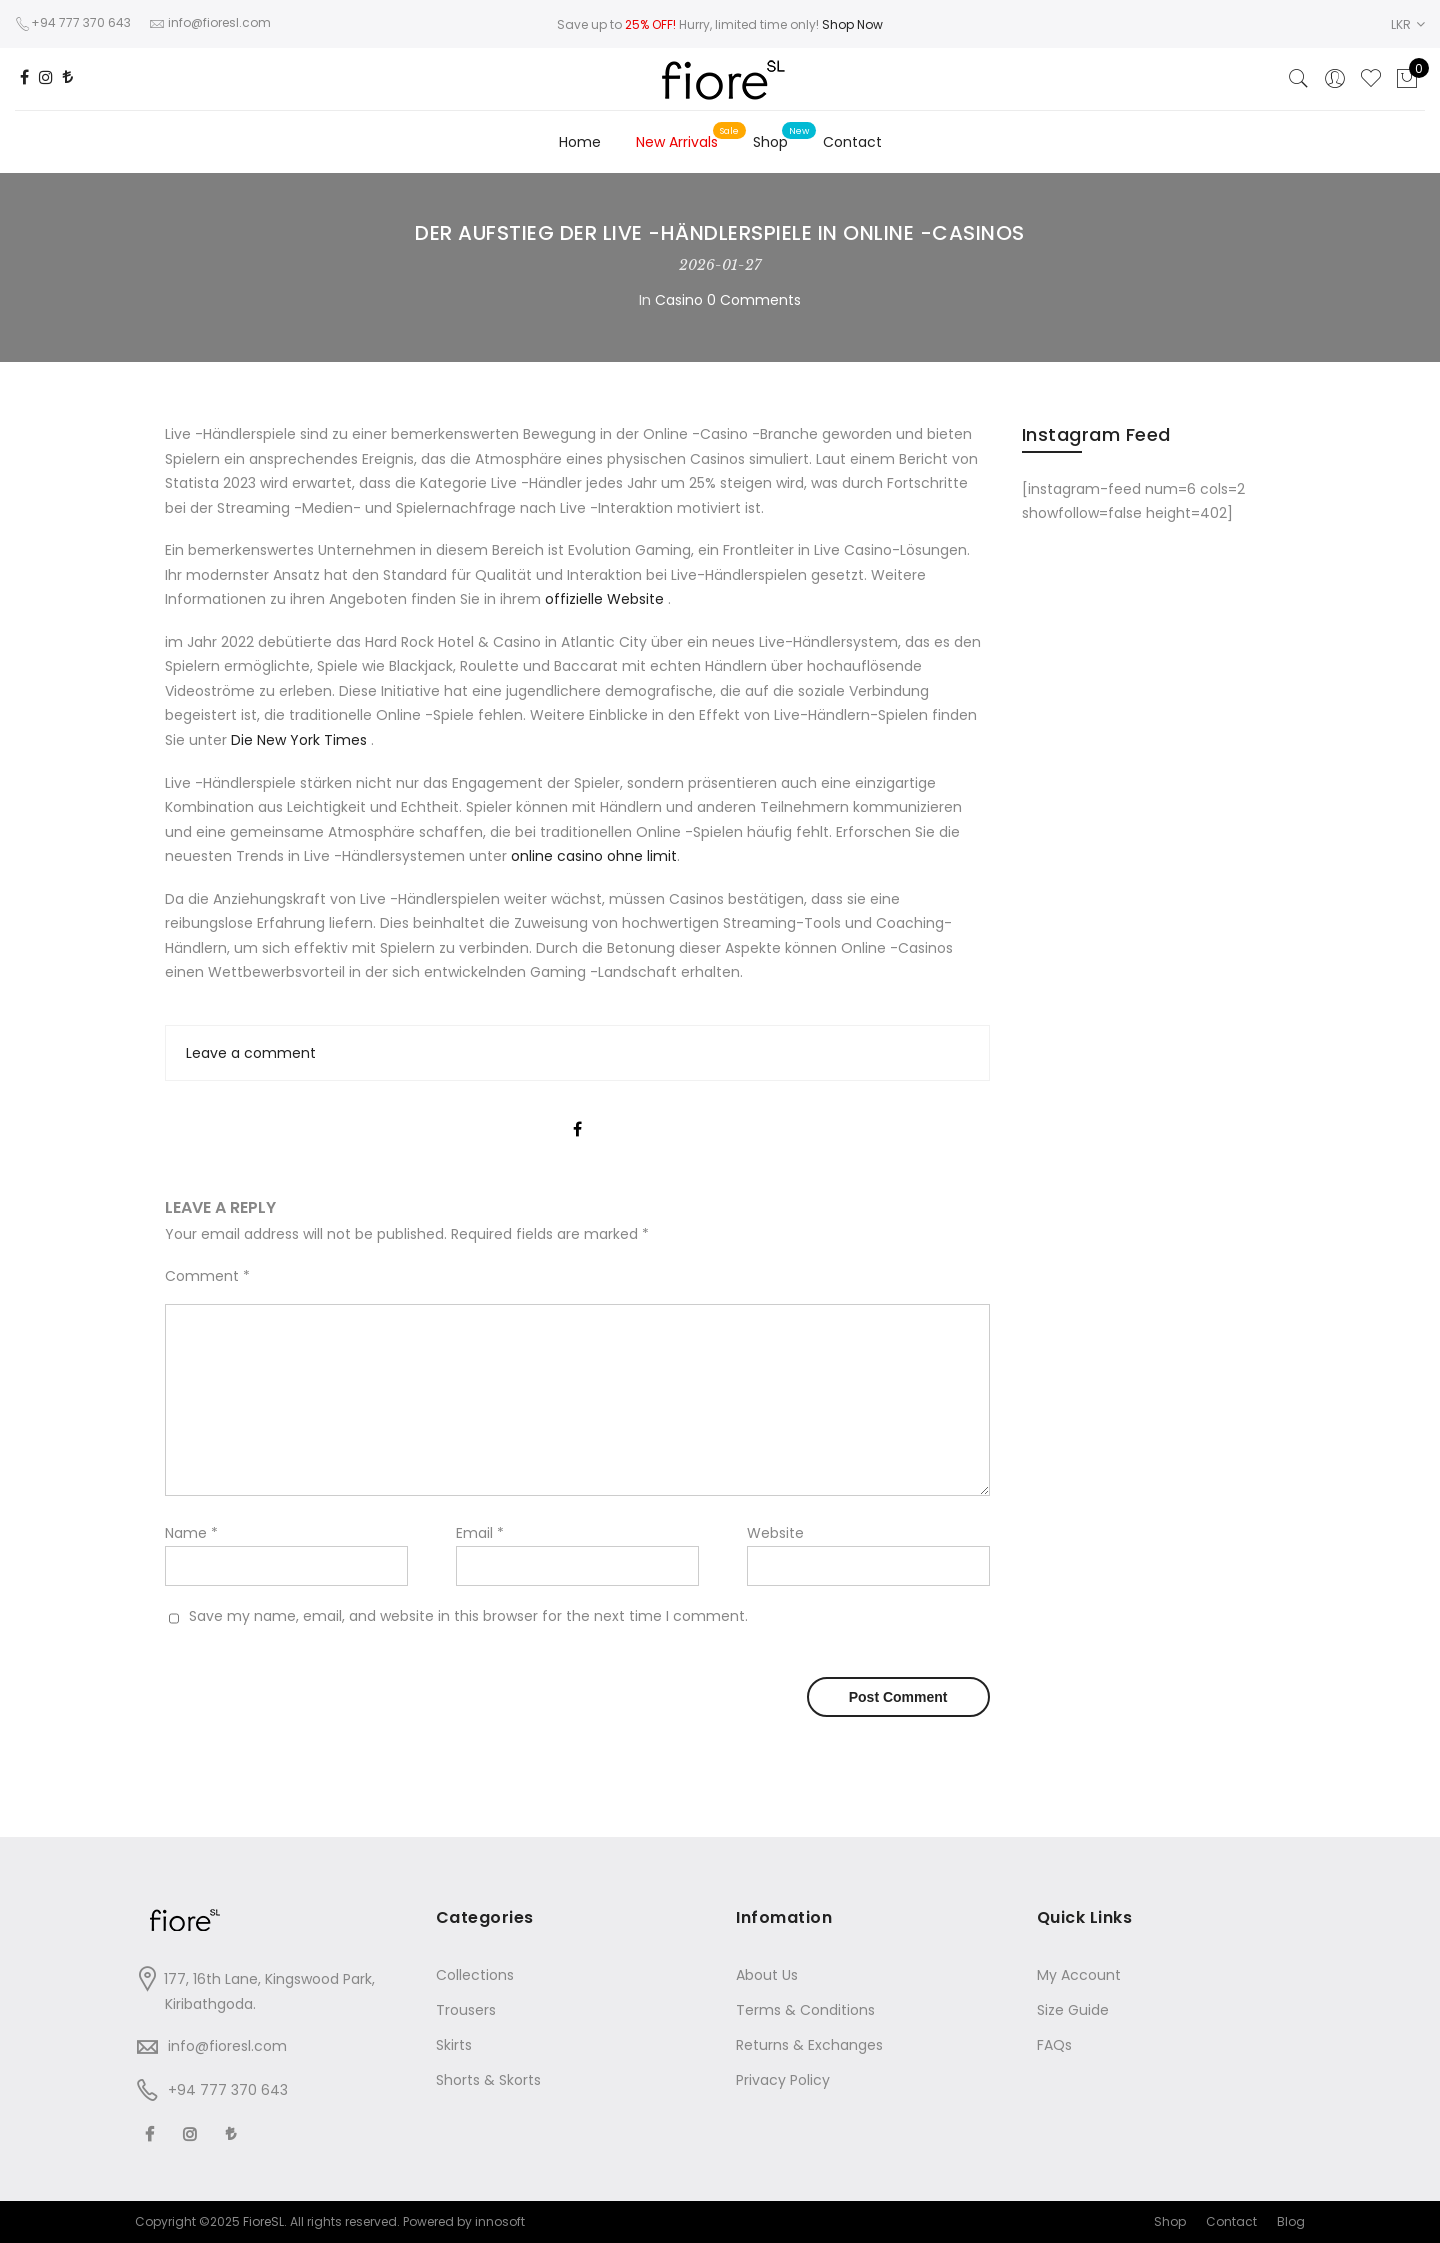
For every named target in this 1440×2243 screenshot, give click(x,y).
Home (580, 142)
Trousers (466, 2010)
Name (191, 1533)
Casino (679, 300)
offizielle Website (606, 599)
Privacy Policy (783, 2080)
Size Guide (1073, 2010)
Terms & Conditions (805, 2010)
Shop (770, 142)
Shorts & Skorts (488, 2080)
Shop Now (852, 24)
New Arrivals (677, 142)
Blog (1291, 2221)
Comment (207, 1276)
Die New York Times (301, 740)
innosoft (500, 2221)
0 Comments (754, 300)
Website (775, 1533)
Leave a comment (251, 1053)
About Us (767, 1975)
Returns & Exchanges (809, 2045)
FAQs (1054, 2045)
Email (480, 1533)
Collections (475, 1975)
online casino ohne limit (594, 856)
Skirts (454, 2045)
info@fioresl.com (227, 2046)
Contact (852, 142)
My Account (1079, 1975)
